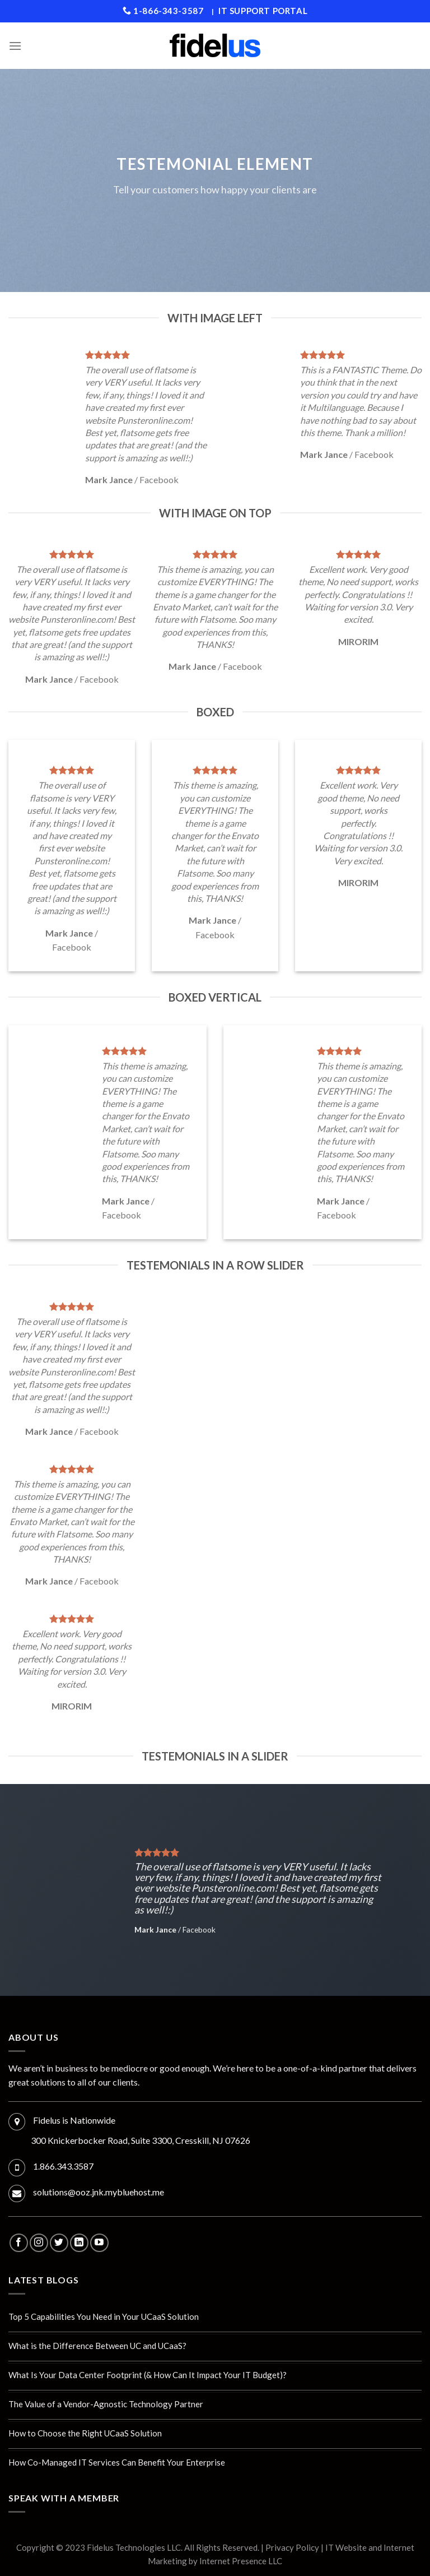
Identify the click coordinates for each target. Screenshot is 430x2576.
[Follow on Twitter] (59, 2243)
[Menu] (15, 45)
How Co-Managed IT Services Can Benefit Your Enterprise (116, 2462)
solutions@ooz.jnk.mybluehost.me (98, 2191)
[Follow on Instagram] (39, 2243)
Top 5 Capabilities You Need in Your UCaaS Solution (103, 2316)
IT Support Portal (262, 11)
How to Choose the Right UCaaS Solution (85, 2433)
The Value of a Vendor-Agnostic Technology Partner (105, 2404)
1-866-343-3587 (163, 11)
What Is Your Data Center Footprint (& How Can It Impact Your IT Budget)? (147, 2375)
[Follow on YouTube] (99, 2243)
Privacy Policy (292, 2547)
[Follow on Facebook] (19, 2243)
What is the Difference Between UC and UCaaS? (97, 2346)
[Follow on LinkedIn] (79, 2243)
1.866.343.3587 (63, 2166)
